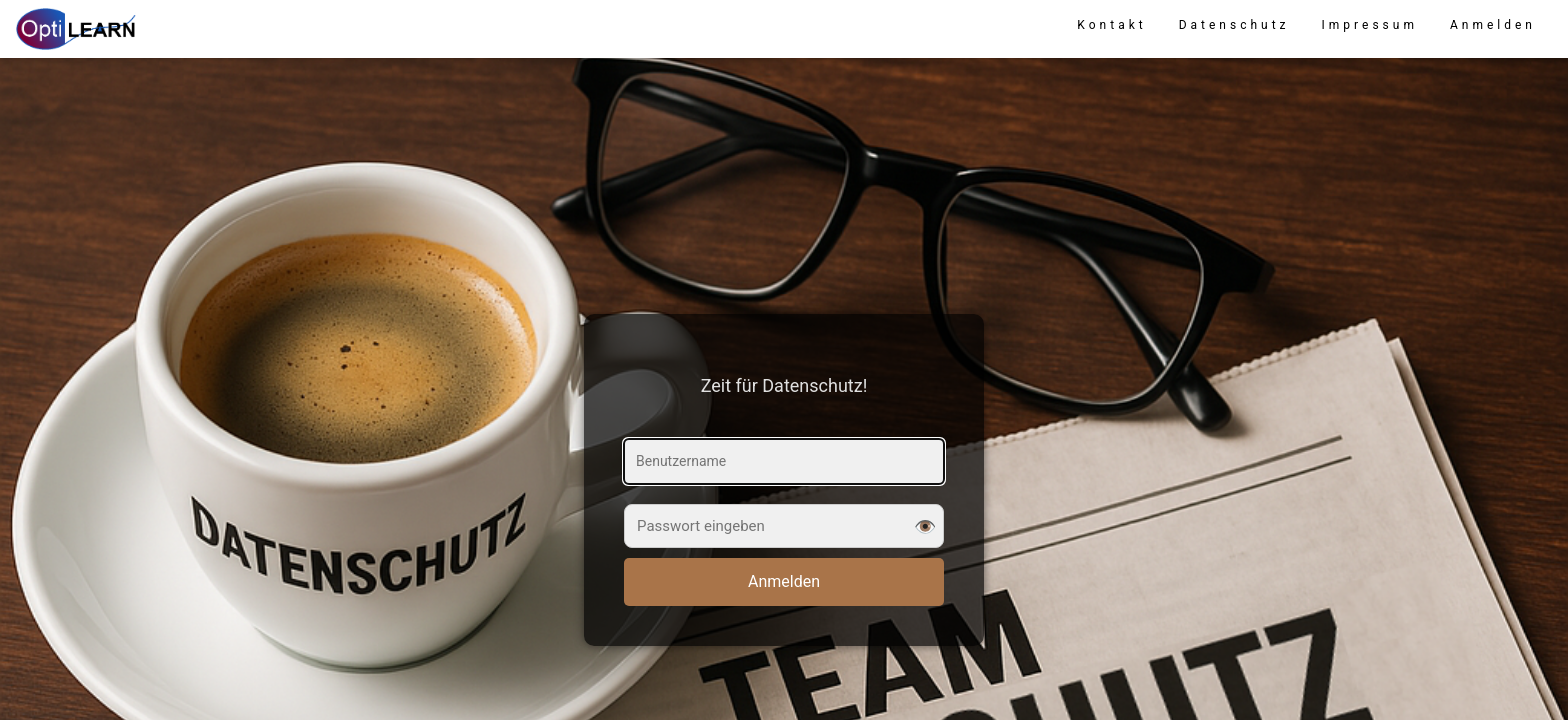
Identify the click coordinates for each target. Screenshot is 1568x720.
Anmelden (1493, 25)
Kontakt (1111, 25)
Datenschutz (1234, 25)
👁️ (925, 525)
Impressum (1370, 25)
